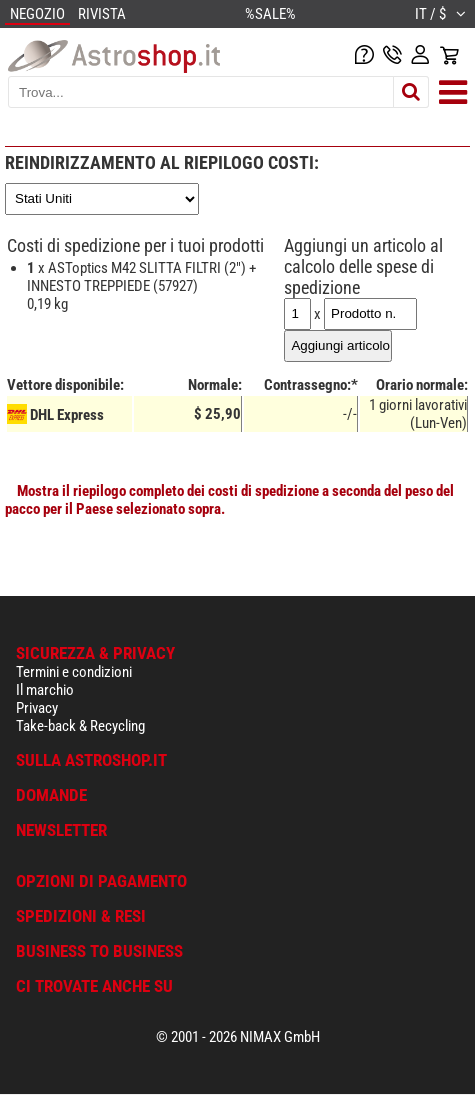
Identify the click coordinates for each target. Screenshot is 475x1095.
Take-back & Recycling (80, 726)
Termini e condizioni (74, 672)
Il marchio (45, 690)
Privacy (37, 708)
